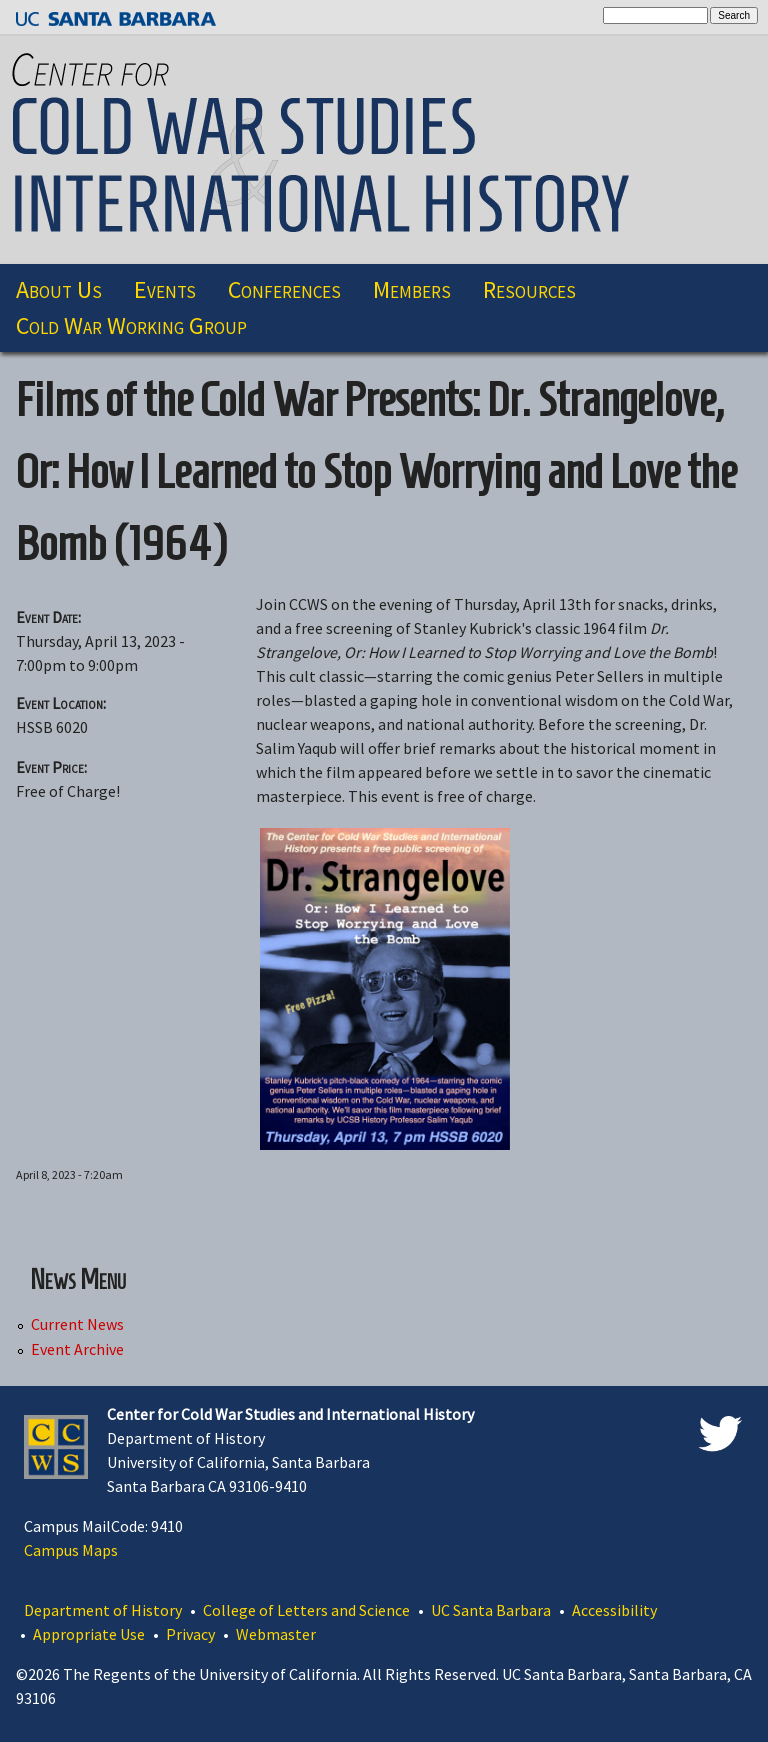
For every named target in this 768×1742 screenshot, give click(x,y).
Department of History (103, 1610)
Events (165, 289)
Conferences (284, 289)
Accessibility (614, 1610)
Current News (77, 1324)
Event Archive (77, 1349)
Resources (529, 289)
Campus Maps (71, 1550)
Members (412, 289)
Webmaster (276, 1634)
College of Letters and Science (306, 1610)
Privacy (190, 1634)
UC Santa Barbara (491, 1610)
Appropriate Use (89, 1634)
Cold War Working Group (131, 325)
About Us (59, 289)
